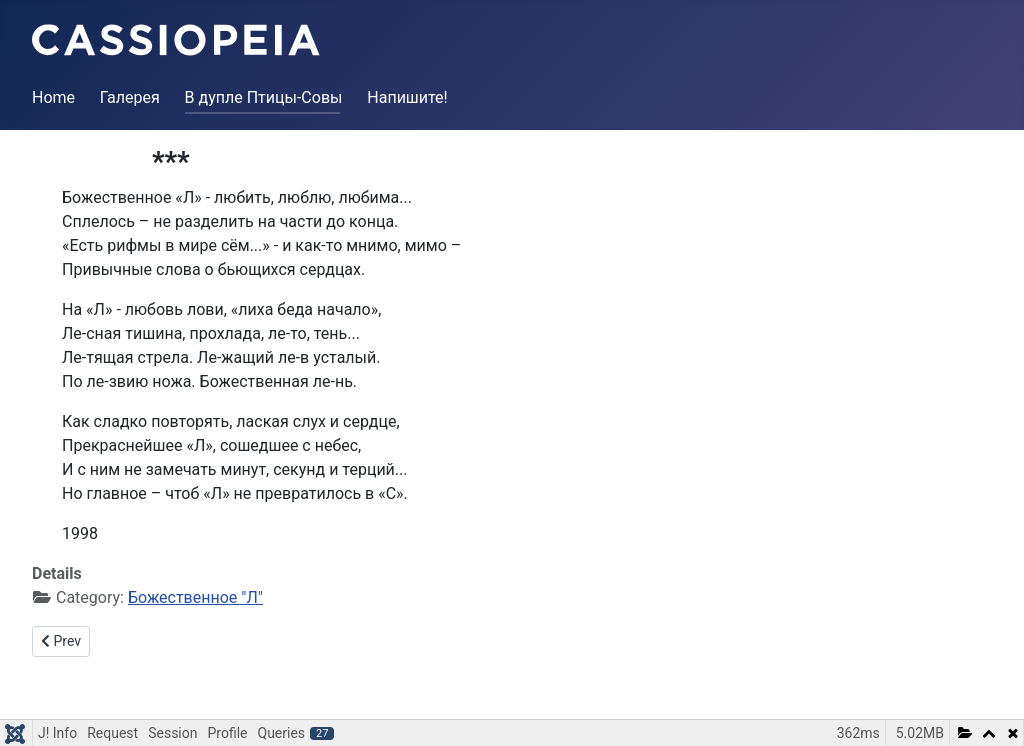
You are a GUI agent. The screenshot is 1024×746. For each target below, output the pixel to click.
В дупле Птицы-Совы (264, 97)
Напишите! (407, 97)
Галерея (130, 97)
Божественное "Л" (195, 597)
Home (53, 97)
